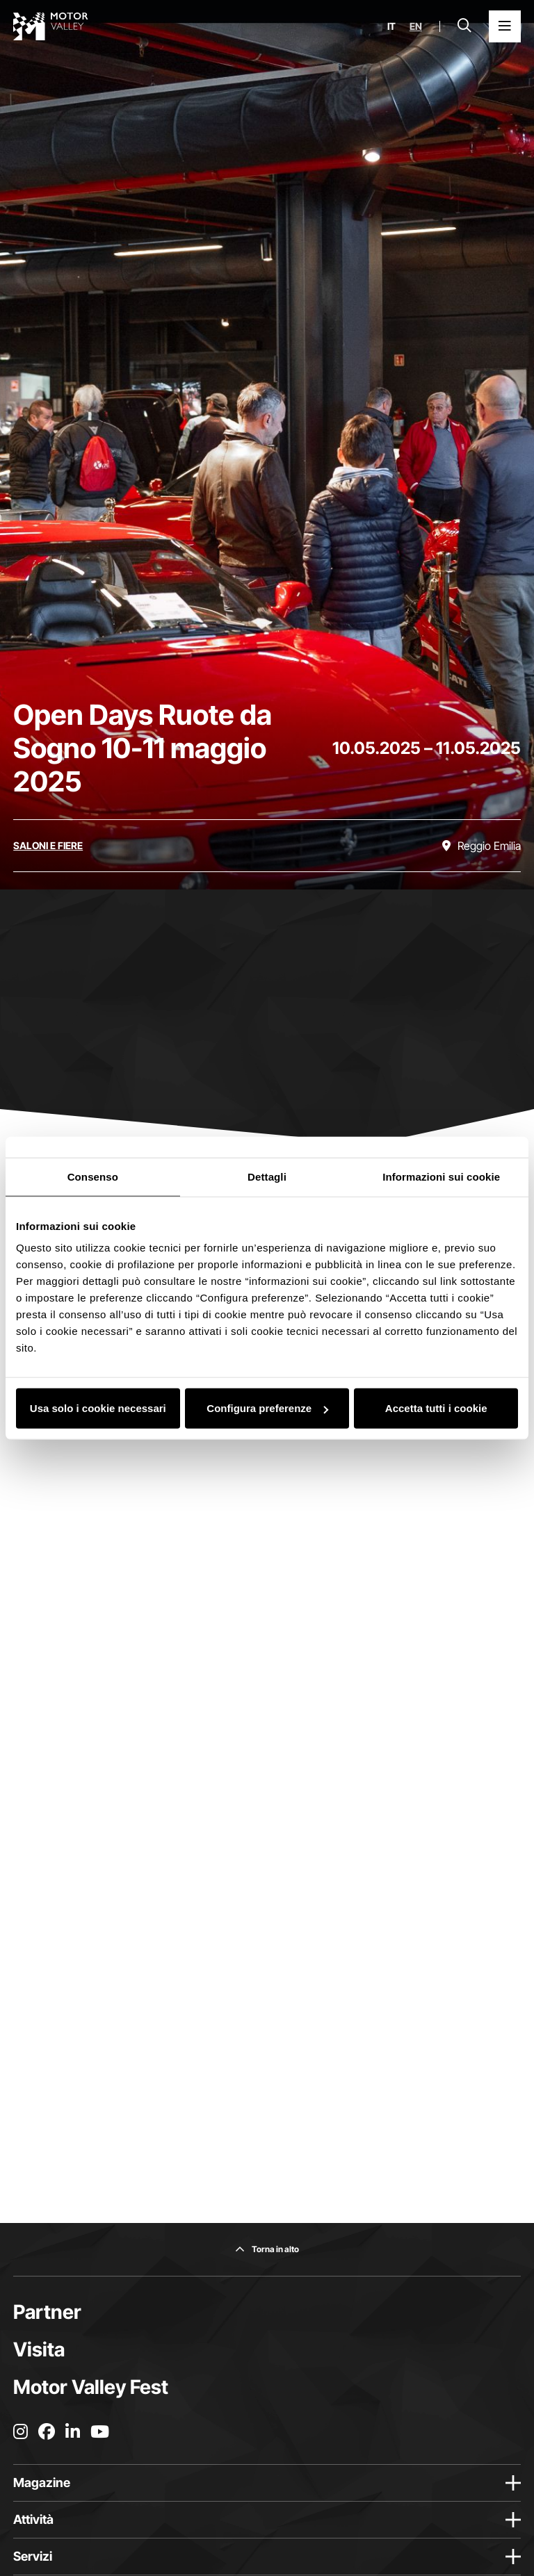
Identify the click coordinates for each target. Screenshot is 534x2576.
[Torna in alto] (267, 2249)
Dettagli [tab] (267, 1176)
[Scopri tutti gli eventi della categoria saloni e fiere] (48, 845)
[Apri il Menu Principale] (505, 26)
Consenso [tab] (92, 1176)
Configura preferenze (267, 1408)
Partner (47, 2312)
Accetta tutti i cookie (436, 1408)
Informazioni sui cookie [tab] (441, 1176)
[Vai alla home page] (50, 26)
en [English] (416, 26)
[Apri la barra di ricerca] (464, 26)
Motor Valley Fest (90, 2387)
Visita (39, 2349)
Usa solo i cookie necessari (98, 1408)
